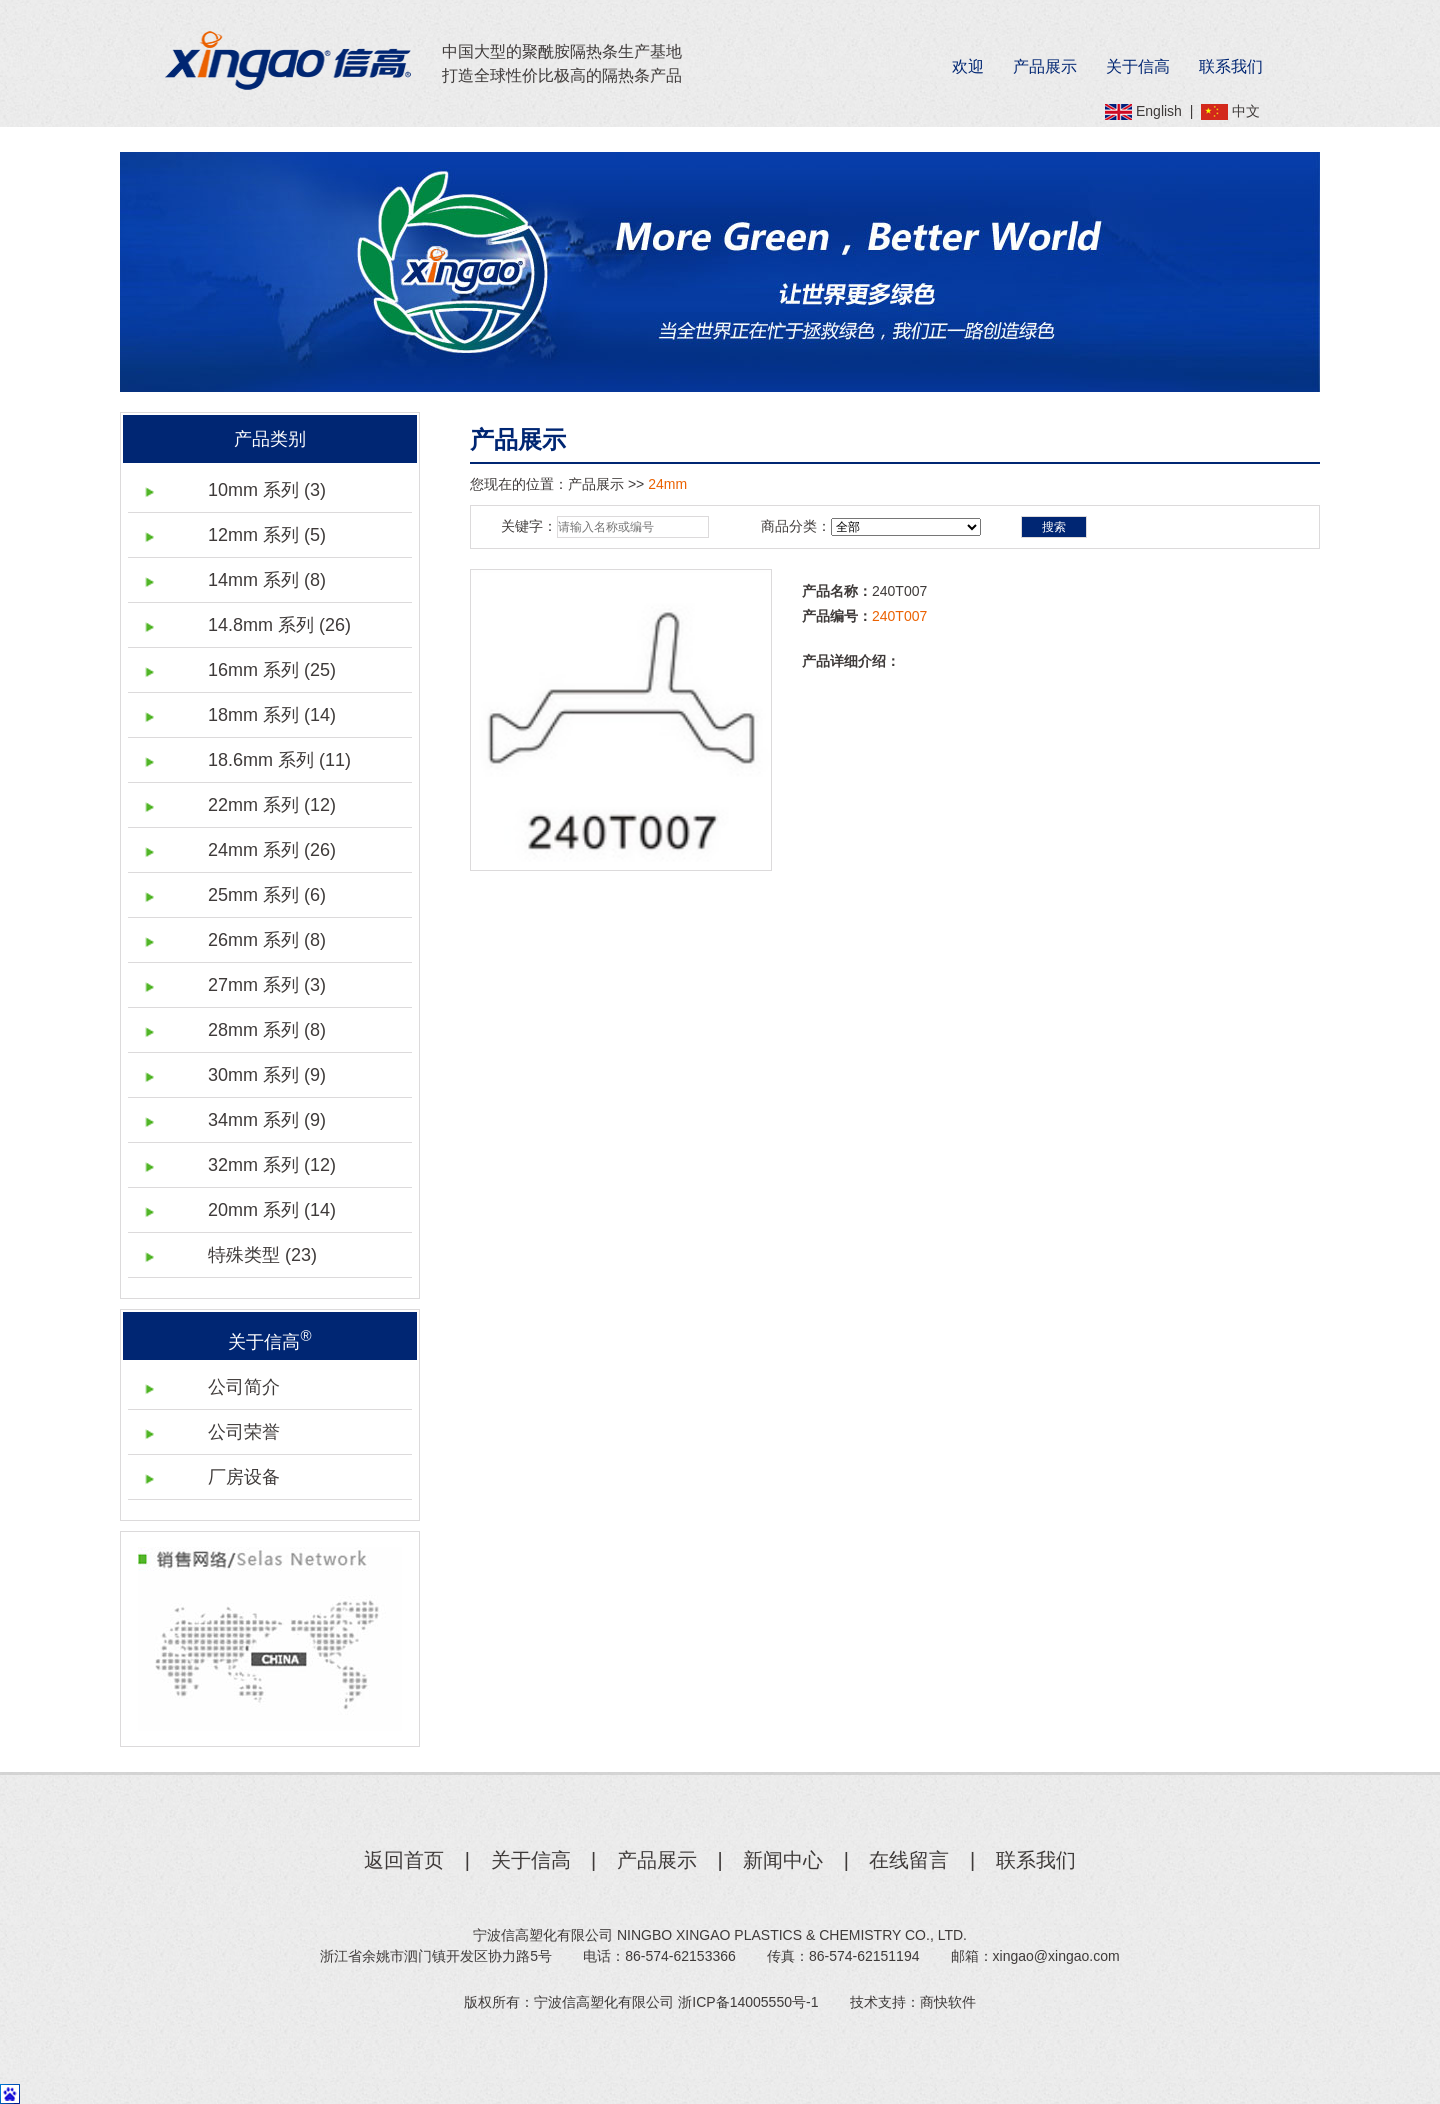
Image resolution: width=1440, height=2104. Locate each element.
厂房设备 (244, 1477)
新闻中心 (783, 1860)
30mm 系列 (267, 1075)
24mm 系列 (272, 850)
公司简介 (244, 1387)
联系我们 (1231, 66)
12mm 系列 (267, 535)
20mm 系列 (272, 1210)
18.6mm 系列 (279, 760)
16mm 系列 (272, 670)
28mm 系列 (267, 1030)
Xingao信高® (288, 60)
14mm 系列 (267, 580)
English (1159, 111)
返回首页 (404, 1860)
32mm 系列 (272, 1165)
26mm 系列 (267, 940)
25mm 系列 (267, 895)
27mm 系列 (267, 985)
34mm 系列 (267, 1120)
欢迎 (968, 66)
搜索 (1054, 527)
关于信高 (1138, 66)
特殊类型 (262, 1255)
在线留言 (909, 1860)
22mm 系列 (272, 805)
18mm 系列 (272, 715)
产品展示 (1045, 66)
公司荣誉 (244, 1432)
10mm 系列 (267, 490)
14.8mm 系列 (279, 625)
